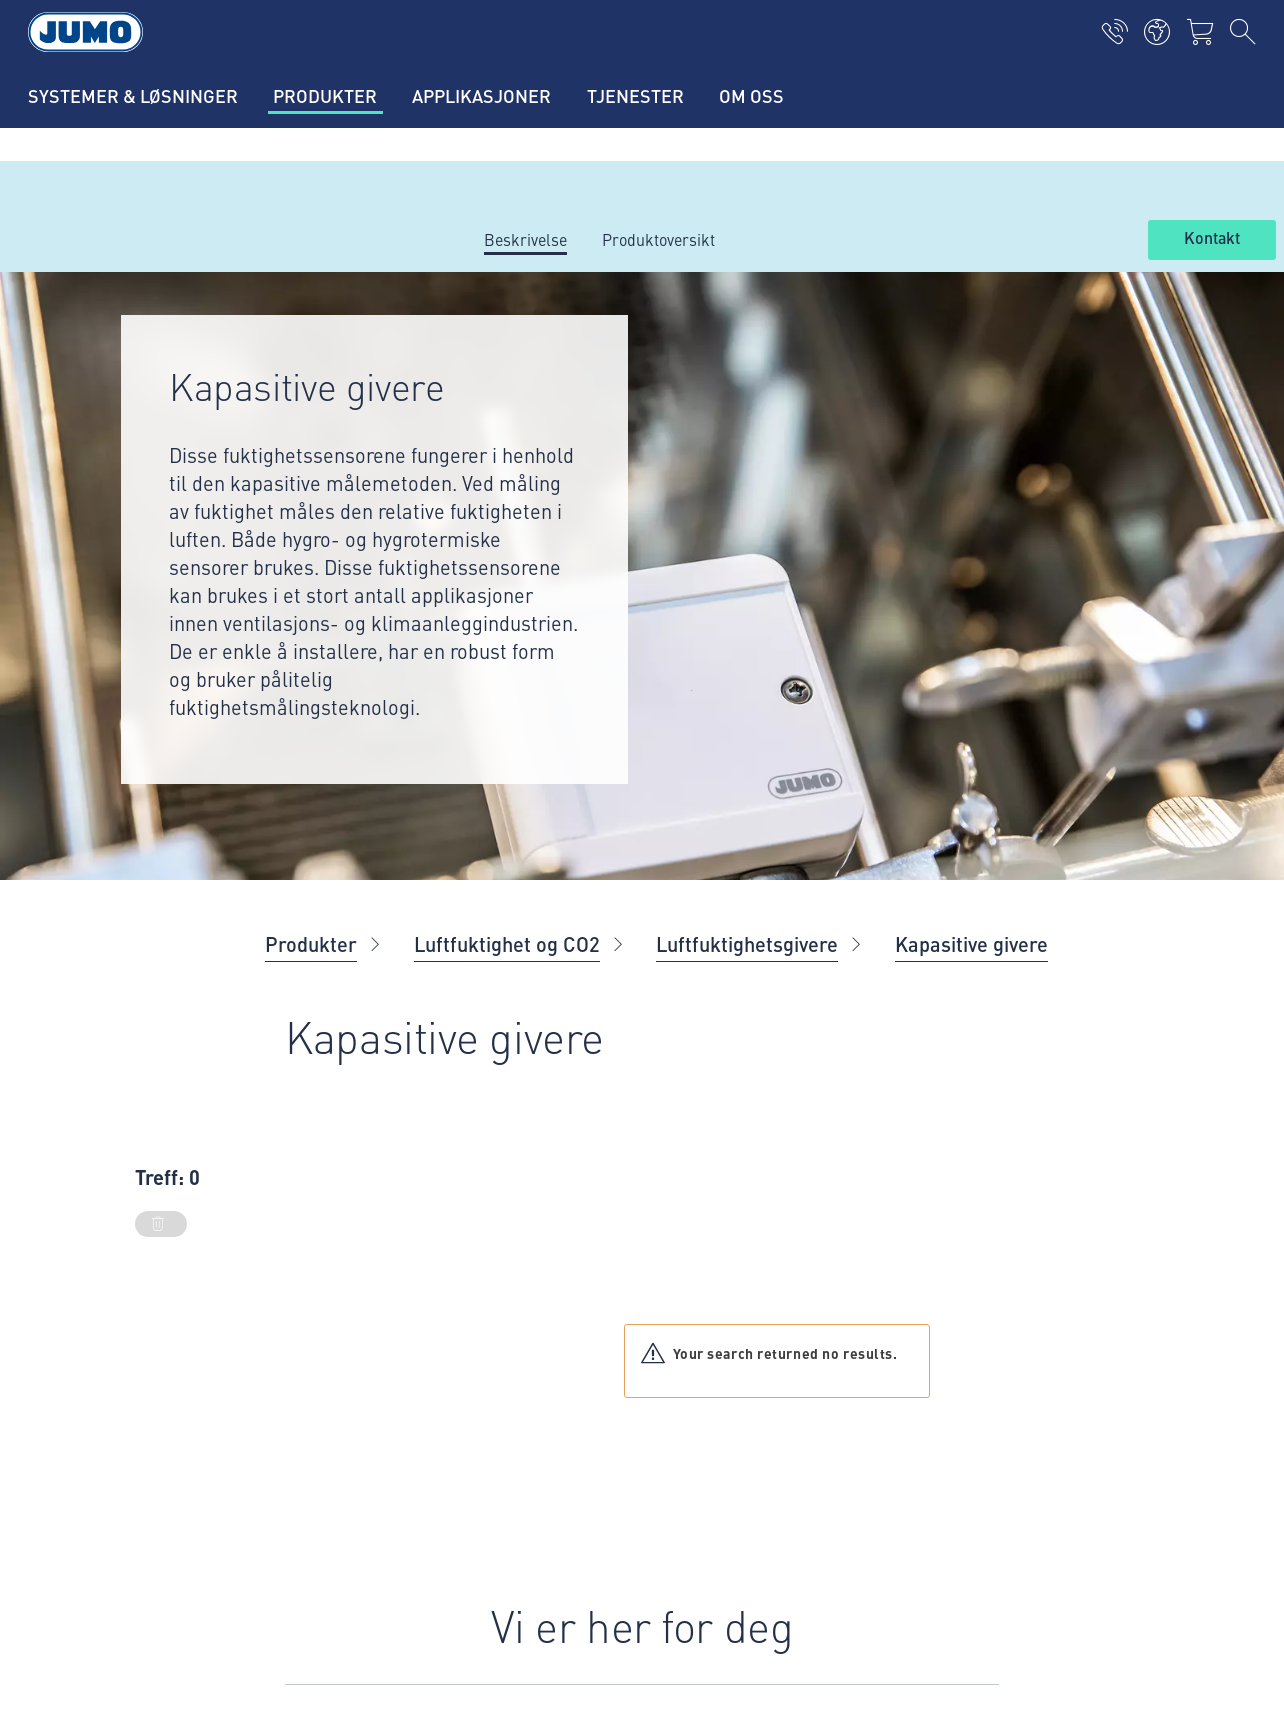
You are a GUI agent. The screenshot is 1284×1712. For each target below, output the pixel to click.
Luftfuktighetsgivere (747, 943)
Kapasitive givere (971, 943)
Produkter (311, 943)
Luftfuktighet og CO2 (507, 943)
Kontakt (1212, 239)
